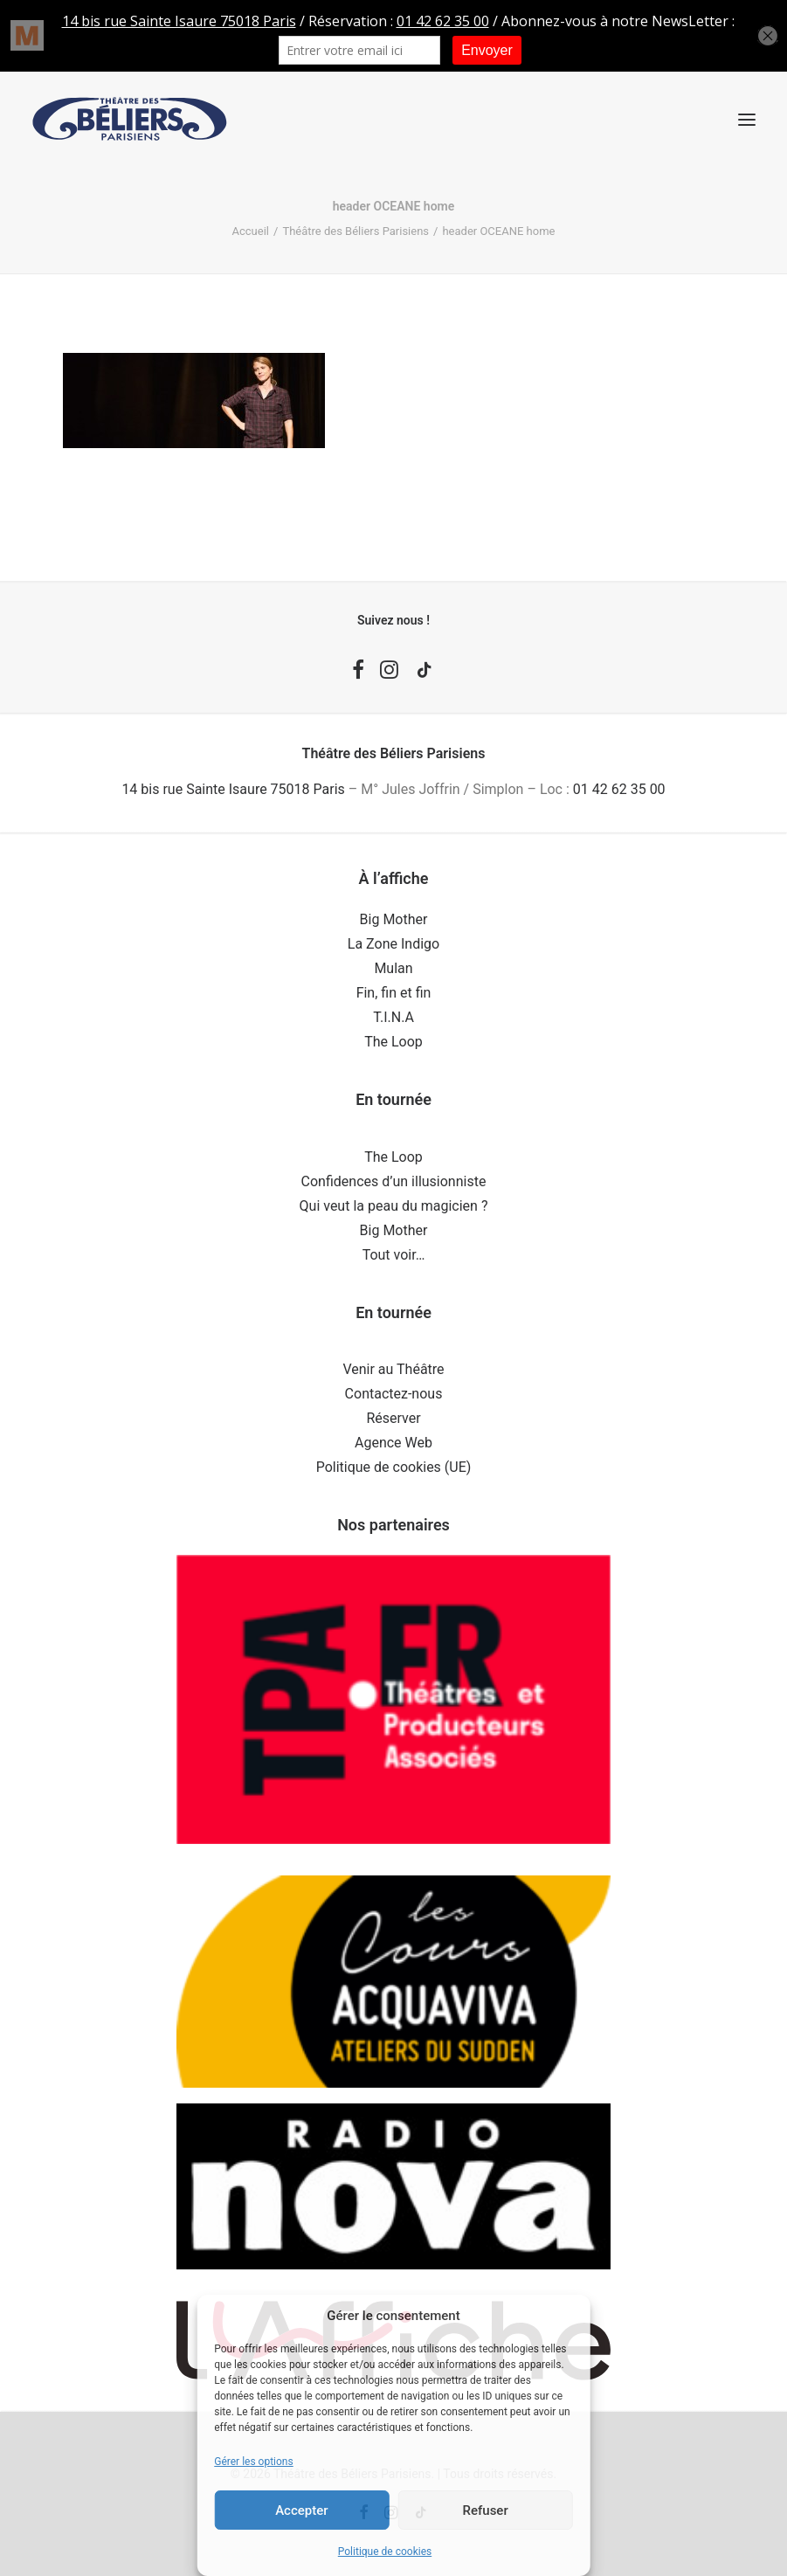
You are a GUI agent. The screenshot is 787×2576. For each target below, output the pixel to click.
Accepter (301, 2510)
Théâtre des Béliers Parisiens (355, 231)
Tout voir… (393, 1255)
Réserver (393, 1418)
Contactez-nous (394, 1393)
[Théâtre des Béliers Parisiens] (129, 119)
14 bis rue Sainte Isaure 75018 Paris (232, 789)
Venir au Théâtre (393, 1369)
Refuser (485, 2510)
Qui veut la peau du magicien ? (394, 1206)
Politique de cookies (384, 2551)
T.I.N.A (393, 1017)
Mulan (393, 968)
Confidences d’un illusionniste (394, 1181)
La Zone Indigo (393, 944)
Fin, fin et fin (393, 992)
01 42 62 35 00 (619, 789)
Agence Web (393, 1442)
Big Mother (394, 919)
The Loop (393, 1041)
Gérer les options (253, 2461)
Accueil (250, 231)
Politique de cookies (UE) (394, 1467)
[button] (747, 119)
